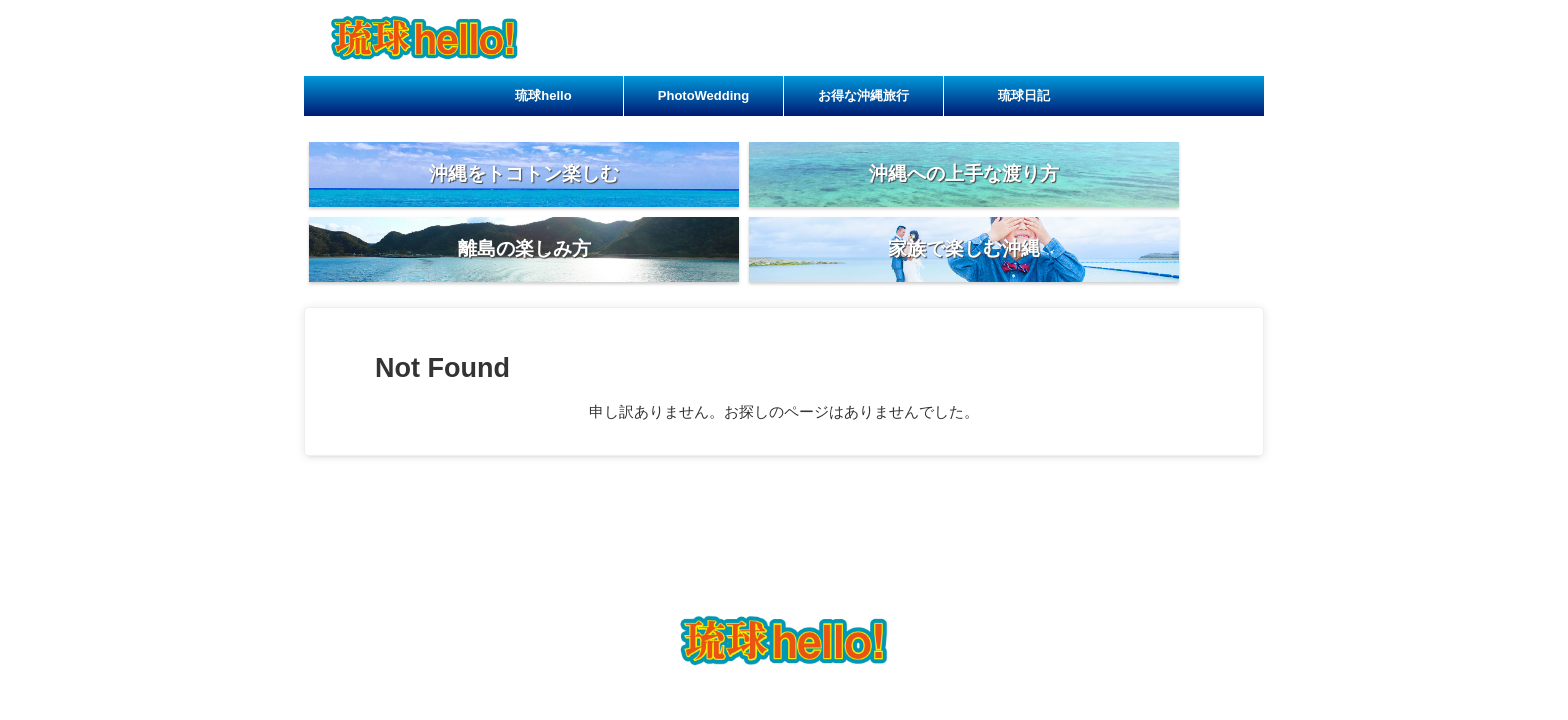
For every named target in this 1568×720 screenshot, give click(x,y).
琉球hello (543, 95)
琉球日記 (1024, 95)
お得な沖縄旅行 (863, 95)
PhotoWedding (703, 95)
